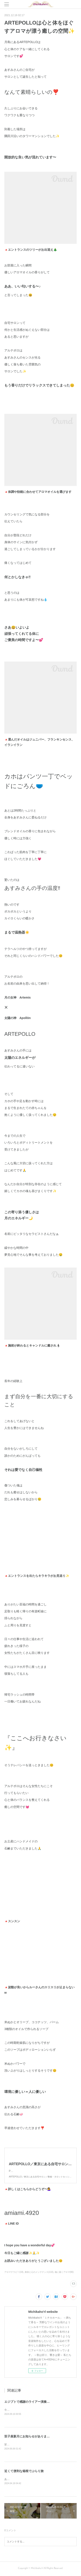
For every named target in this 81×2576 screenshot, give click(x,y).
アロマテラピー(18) (13, 2272)
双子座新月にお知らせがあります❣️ (28, 2436)
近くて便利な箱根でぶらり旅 (24, 2471)
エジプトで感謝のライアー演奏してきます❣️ (34, 2401)
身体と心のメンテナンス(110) (39, 2272)
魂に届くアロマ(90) (64, 2272)
